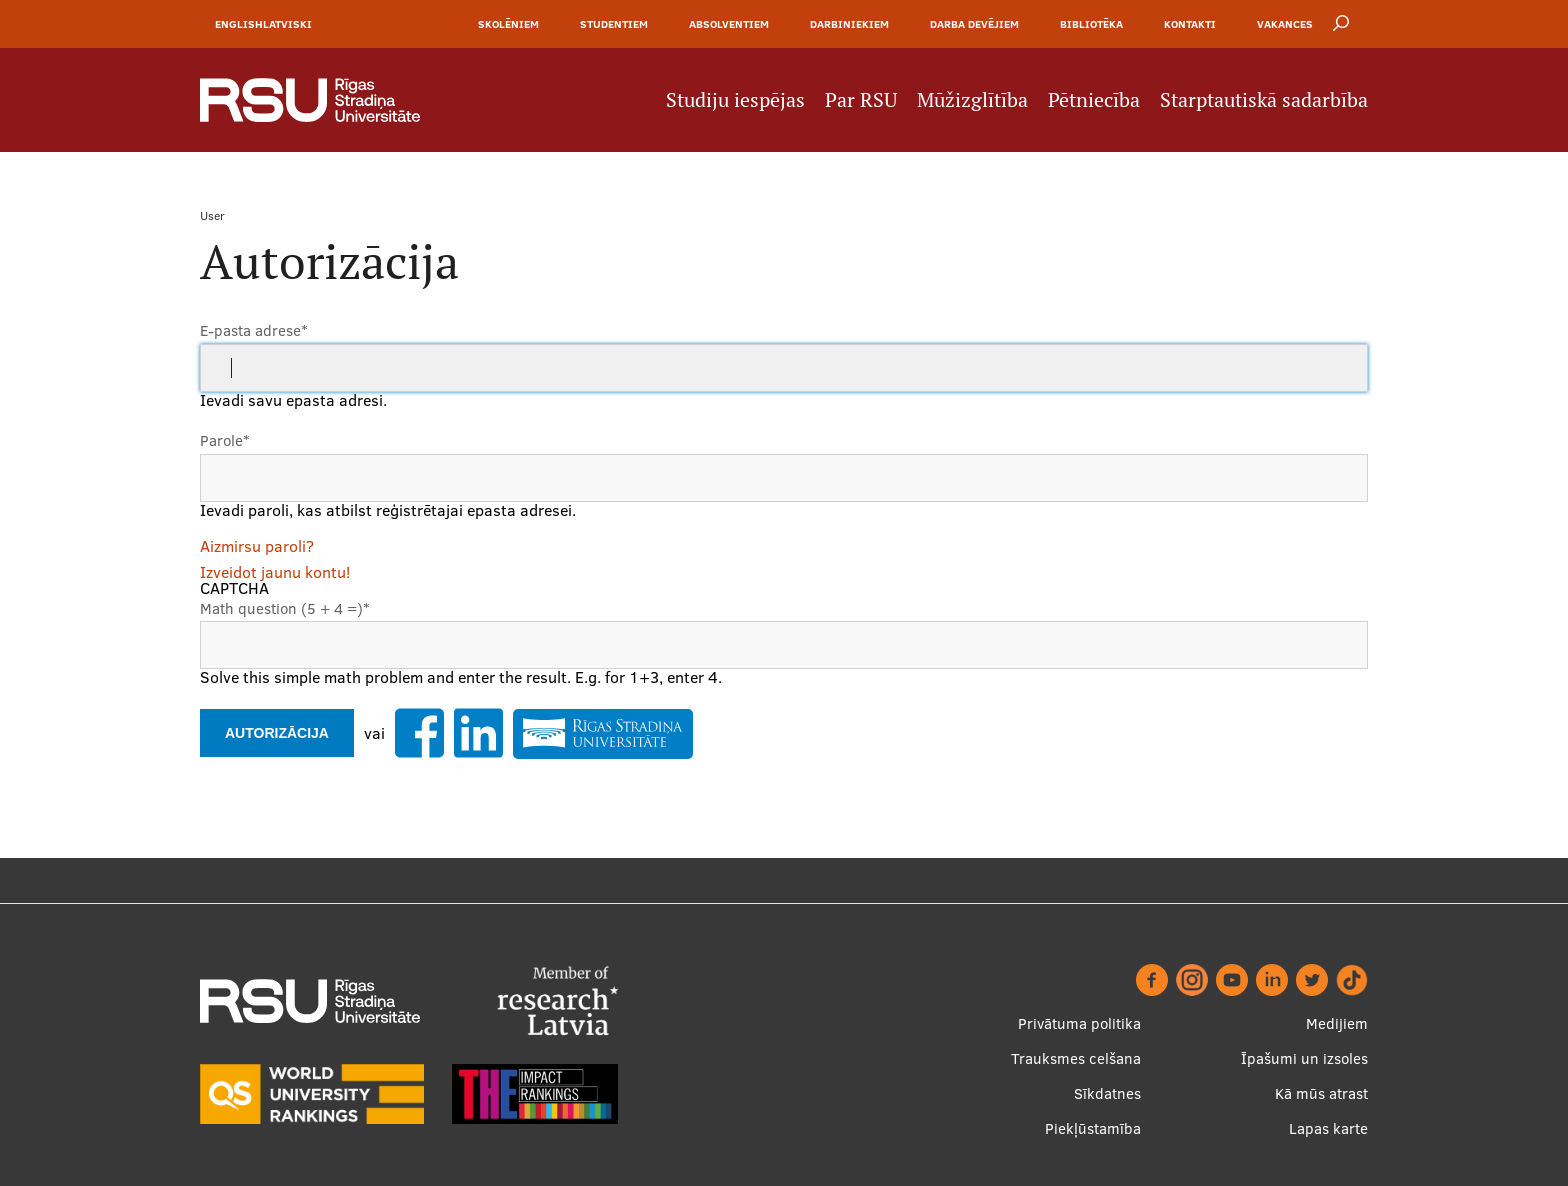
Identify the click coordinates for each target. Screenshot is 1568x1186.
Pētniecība (1094, 100)
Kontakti (1190, 24)
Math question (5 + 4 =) (285, 608)
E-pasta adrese (254, 330)
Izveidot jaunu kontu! (275, 572)
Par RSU (861, 100)
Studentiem (614, 24)
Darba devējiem (974, 24)
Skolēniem (508, 24)
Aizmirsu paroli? (257, 546)
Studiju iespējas (735, 100)
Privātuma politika (1079, 1023)
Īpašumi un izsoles (1304, 1058)
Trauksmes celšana (1076, 1058)
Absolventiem (729, 24)
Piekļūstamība (1093, 1128)
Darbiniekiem (849, 24)
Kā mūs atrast (1321, 1093)
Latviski (287, 24)
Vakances (1285, 24)
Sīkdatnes (1107, 1093)
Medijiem (1337, 1023)
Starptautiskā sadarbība (1264, 100)
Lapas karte (1328, 1128)
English (239, 24)
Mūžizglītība (972, 100)
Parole (225, 440)
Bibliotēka (1091, 24)
